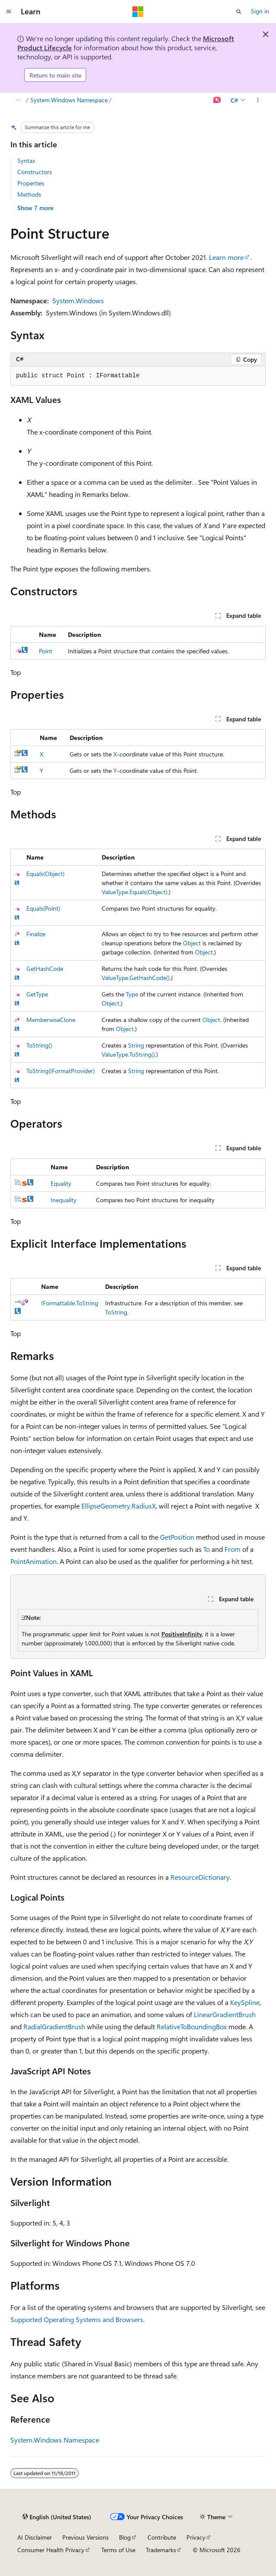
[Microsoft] (138, 11)
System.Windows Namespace (69, 100)
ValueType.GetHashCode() (136, 977)
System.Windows (78, 300)
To (206, 1549)
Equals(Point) (43, 908)
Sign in (260, 11)
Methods (29, 194)
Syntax (26, 160)
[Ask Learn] (217, 100)
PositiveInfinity (181, 1634)
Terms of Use (118, 2550)
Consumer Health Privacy (50, 2550)
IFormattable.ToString (69, 1303)
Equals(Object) (45, 873)
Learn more (226, 257)
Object (192, 943)
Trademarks (161, 2550)
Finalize (35, 934)
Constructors (34, 172)
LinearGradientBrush (225, 2014)
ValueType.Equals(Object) (134, 892)
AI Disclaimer (34, 2537)
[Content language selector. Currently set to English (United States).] (56, 2517)
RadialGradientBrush (54, 2026)
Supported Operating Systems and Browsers (76, 2319)
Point (45, 651)
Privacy (195, 2537)
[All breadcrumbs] (18, 100)
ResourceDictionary (200, 1877)
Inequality (64, 1200)
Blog (125, 2537)
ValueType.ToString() (128, 1054)
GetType (37, 994)
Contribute (162, 2537)
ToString (116, 1312)
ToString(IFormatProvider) (60, 1071)
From (233, 1549)
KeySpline (245, 2002)
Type (132, 994)
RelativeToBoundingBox (192, 2026)
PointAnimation (33, 1561)
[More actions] (258, 100)
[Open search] (238, 11)
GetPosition (177, 1536)
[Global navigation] (8, 11)
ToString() (39, 1045)
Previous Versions (85, 2537)
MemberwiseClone (50, 1019)
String (136, 1045)
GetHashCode (44, 968)
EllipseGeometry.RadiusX (118, 1505)
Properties (30, 183)
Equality (61, 1183)
